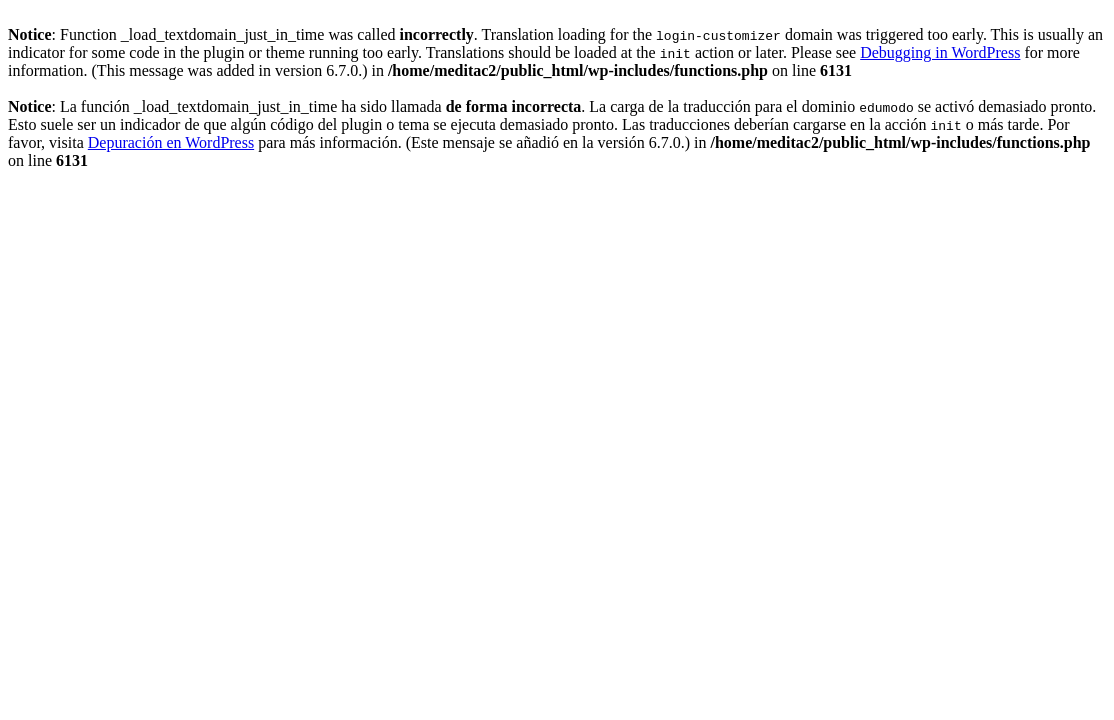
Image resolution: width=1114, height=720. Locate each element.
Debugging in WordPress (940, 52)
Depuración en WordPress (171, 142)
